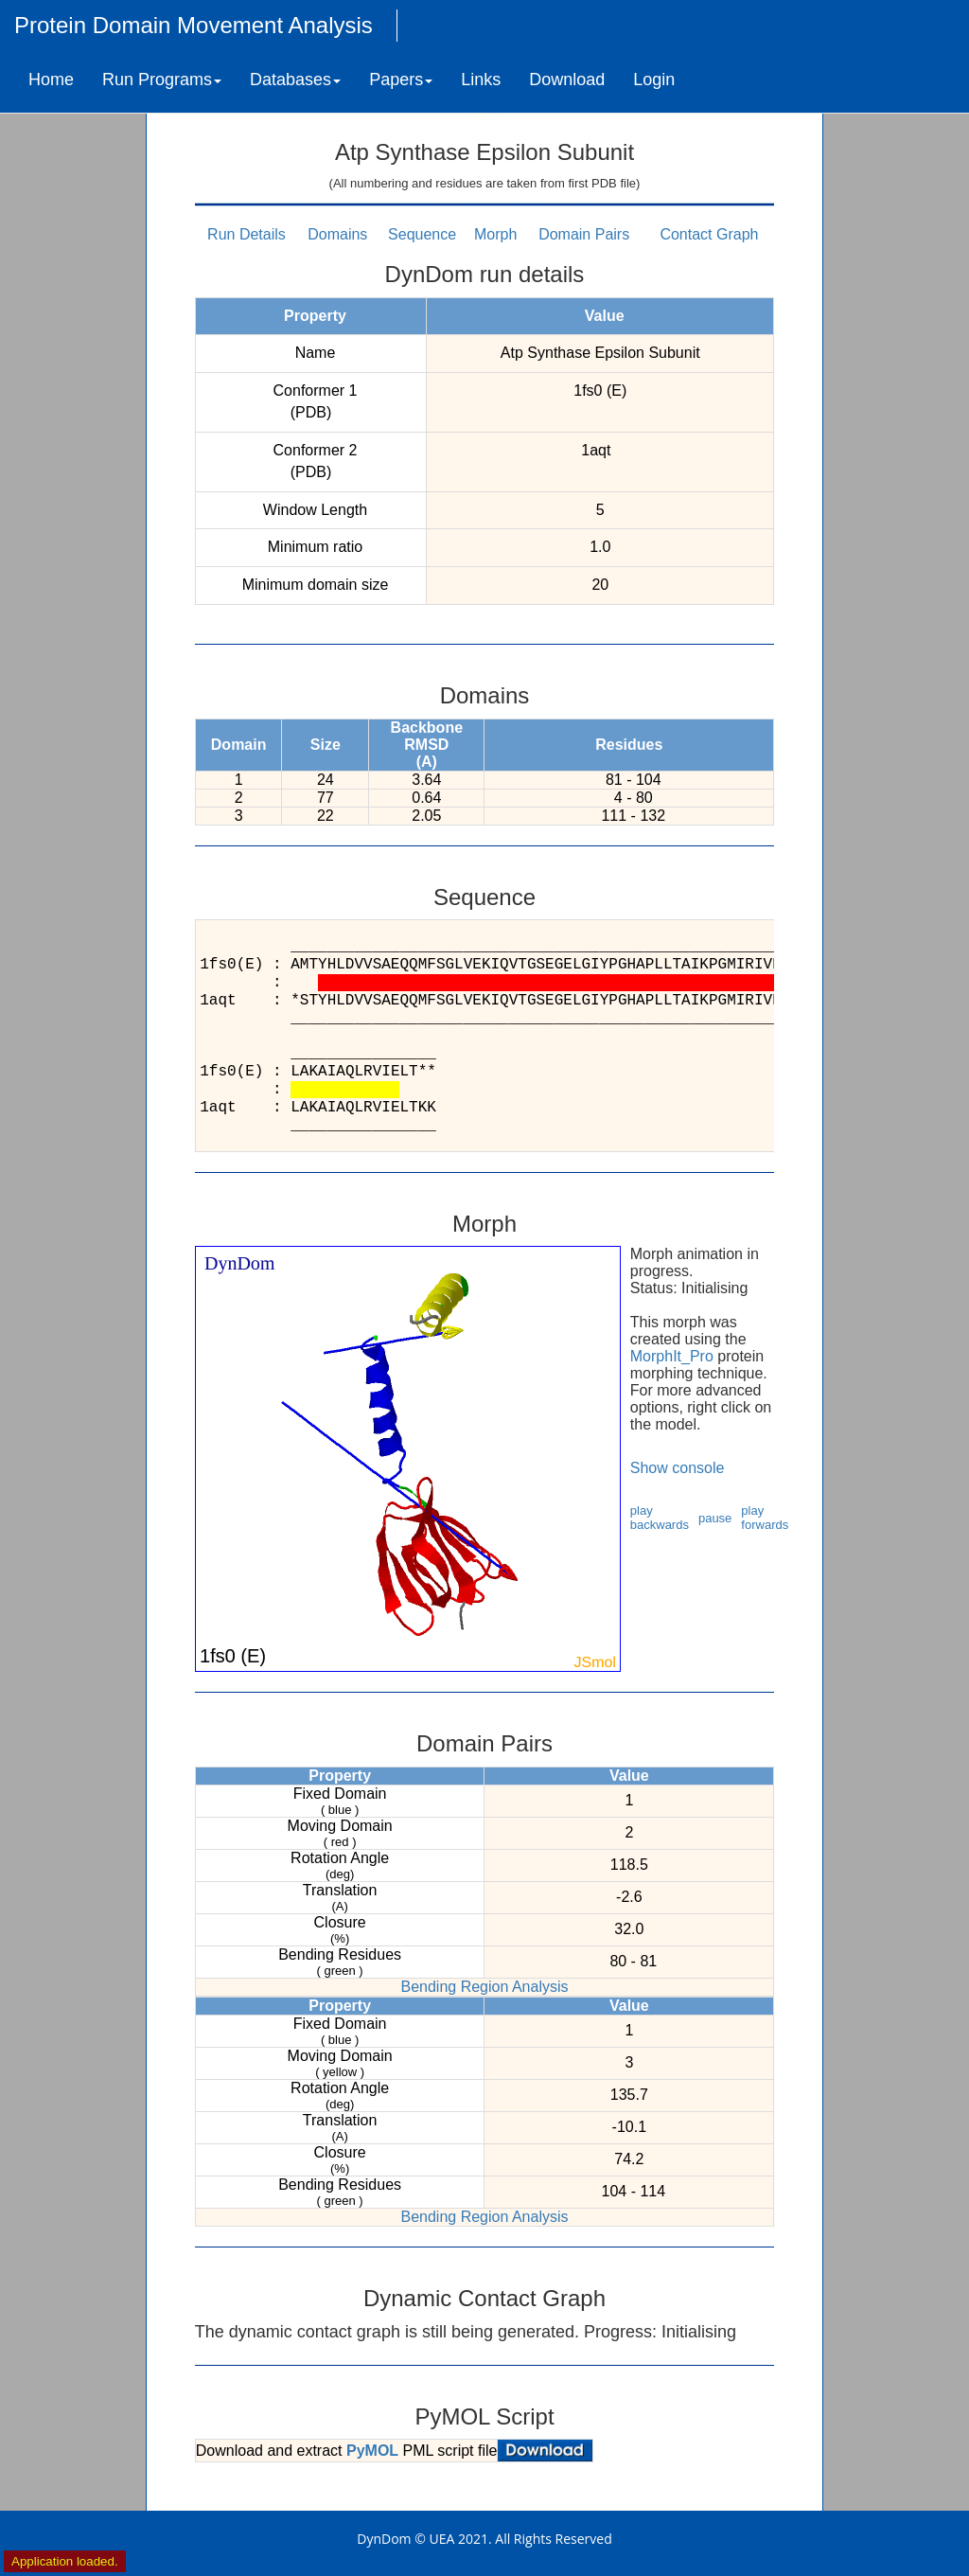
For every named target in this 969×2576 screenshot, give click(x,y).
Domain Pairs (583, 234)
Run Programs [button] (161, 79)
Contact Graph (709, 234)
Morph (495, 234)
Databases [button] (295, 79)
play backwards (659, 1517)
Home (51, 79)
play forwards (764, 1517)
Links (481, 79)
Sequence (422, 234)
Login (654, 79)
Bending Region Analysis (484, 1987)
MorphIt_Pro (672, 1356)
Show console (677, 1468)
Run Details (246, 234)
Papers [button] (400, 79)
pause (714, 1518)
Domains (337, 234)
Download (567, 79)
